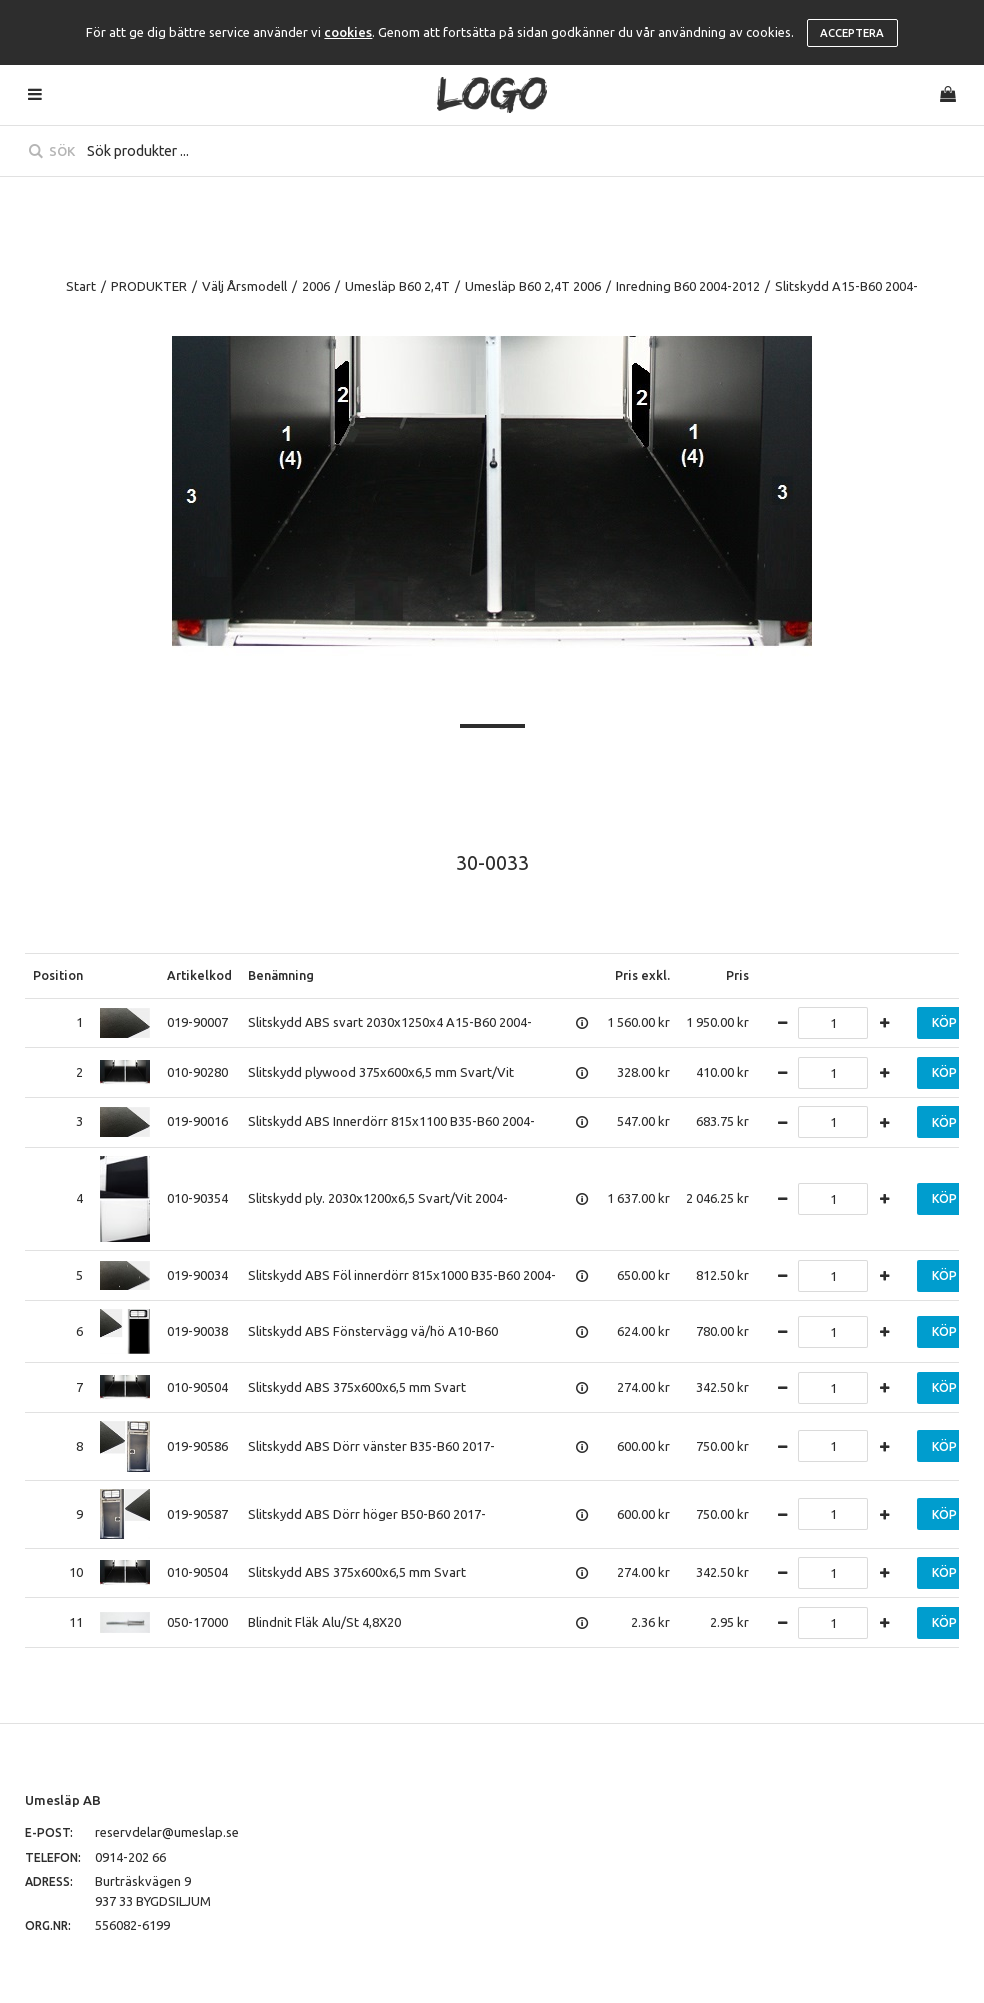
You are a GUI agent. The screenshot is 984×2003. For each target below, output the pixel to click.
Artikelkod (199, 975)
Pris (737, 975)
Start (81, 286)
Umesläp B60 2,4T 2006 (533, 286)
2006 (316, 286)
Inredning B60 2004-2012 (688, 286)
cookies (348, 32)
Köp (944, 1022)
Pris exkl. (642, 975)
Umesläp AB (63, 1800)
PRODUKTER (149, 286)
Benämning (281, 975)
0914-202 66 (130, 1857)
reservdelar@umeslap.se (167, 1832)
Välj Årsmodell (244, 286)
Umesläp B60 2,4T (397, 286)
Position (58, 975)
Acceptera (852, 33)
